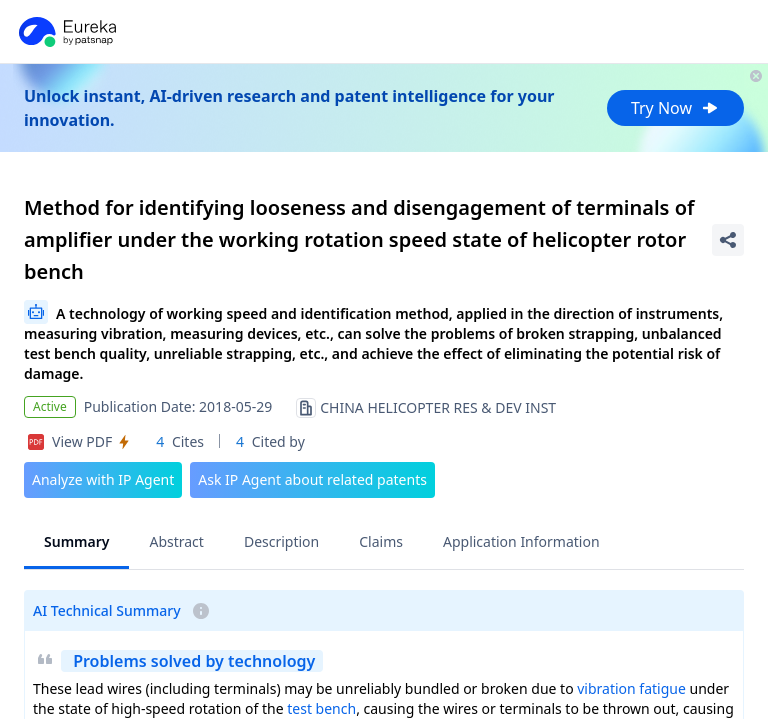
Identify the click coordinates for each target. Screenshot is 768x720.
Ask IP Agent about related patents (312, 479)
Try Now (675, 108)
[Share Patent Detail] (728, 240)
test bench (321, 708)
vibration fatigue (631, 688)
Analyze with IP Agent (103, 479)
